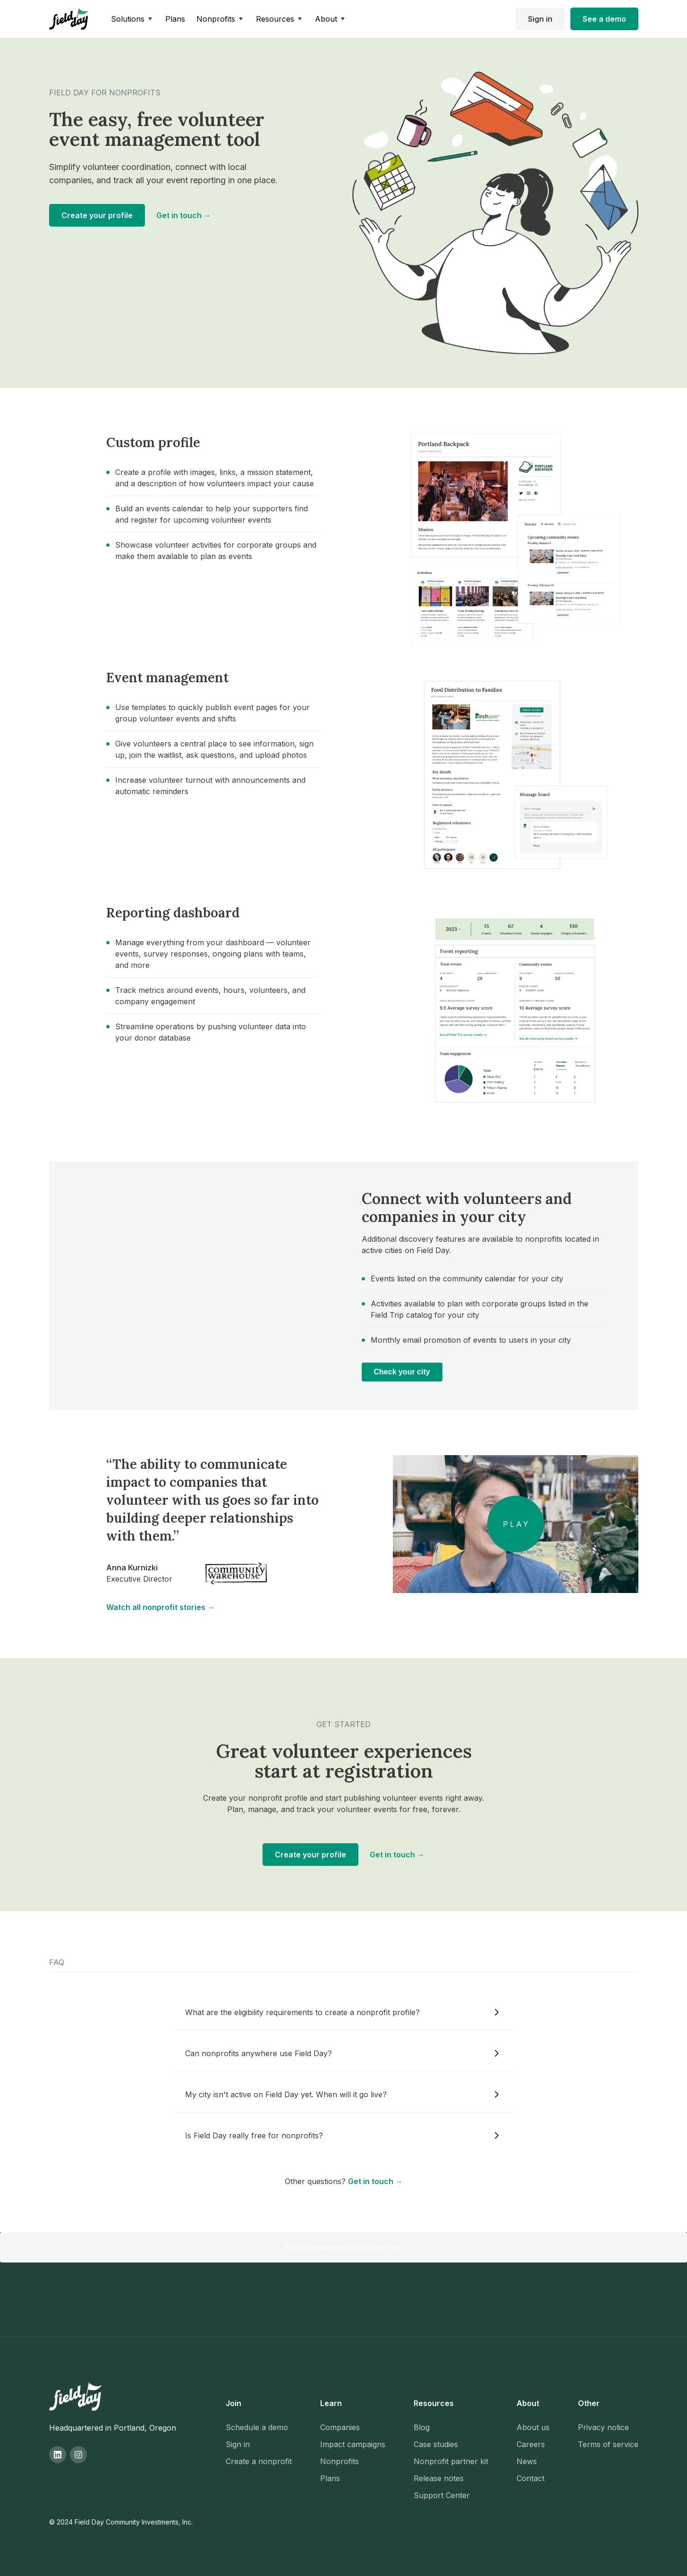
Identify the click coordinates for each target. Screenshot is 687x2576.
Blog (422, 2427)
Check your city (402, 1372)
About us (533, 2427)
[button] (132, 19)
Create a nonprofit (259, 2461)
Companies (340, 2427)
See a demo (604, 19)
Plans (175, 19)
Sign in (540, 19)
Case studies (436, 2444)
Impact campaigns (352, 2444)
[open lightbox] (515, 1524)
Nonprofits (339, 2461)
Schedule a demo (257, 2427)
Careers (531, 2444)
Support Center (442, 2495)
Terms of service (608, 2444)
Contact (530, 2478)
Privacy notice (603, 2427)
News (527, 2461)
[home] (68, 19)
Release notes (439, 2478)
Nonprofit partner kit (451, 2461)
